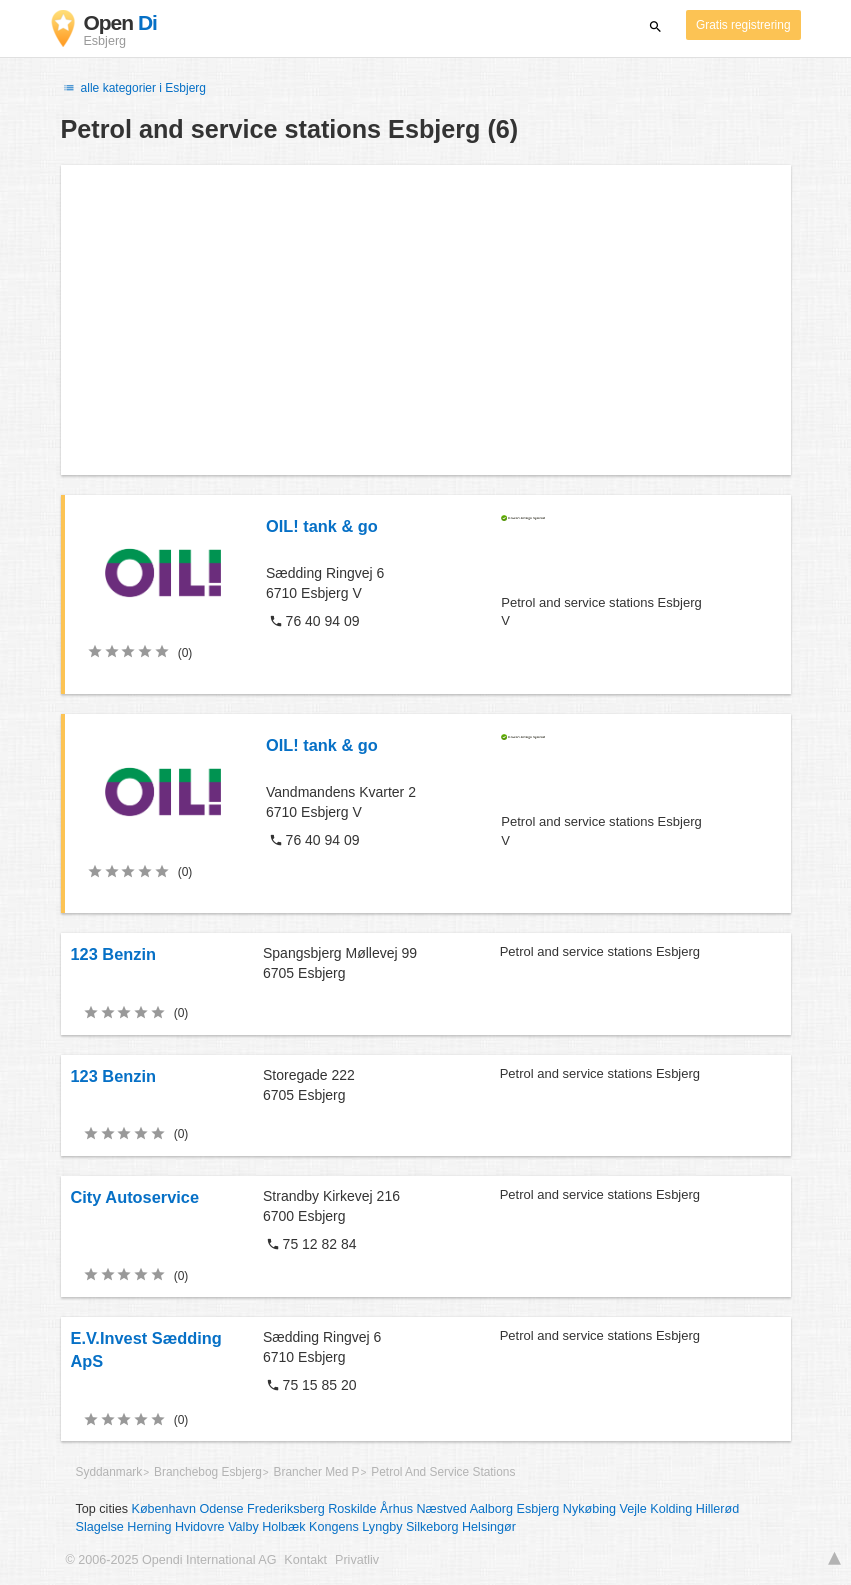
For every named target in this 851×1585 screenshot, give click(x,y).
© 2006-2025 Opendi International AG (171, 1560)
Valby (243, 1527)
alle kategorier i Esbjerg (134, 88)
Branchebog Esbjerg (208, 1472)
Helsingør (489, 1527)
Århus (396, 1509)
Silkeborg (432, 1527)
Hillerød (717, 1509)
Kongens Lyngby (355, 1527)
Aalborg (491, 1509)
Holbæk (283, 1527)
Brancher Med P (317, 1472)
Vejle (632, 1509)
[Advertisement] (426, 320)
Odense (221, 1509)
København (164, 1509)
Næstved (441, 1509)
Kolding (671, 1509)
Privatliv (357, 1560)
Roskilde (352, 1509)
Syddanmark (109, 1472)
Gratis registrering (743, 25)
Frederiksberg (286, 1509)
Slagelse (100, 1527)
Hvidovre (200, 1527)
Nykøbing (589, 1509)
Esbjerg (538, 1509)
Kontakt (305, 1560)
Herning (149, 1527)
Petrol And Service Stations (443, 1472)
